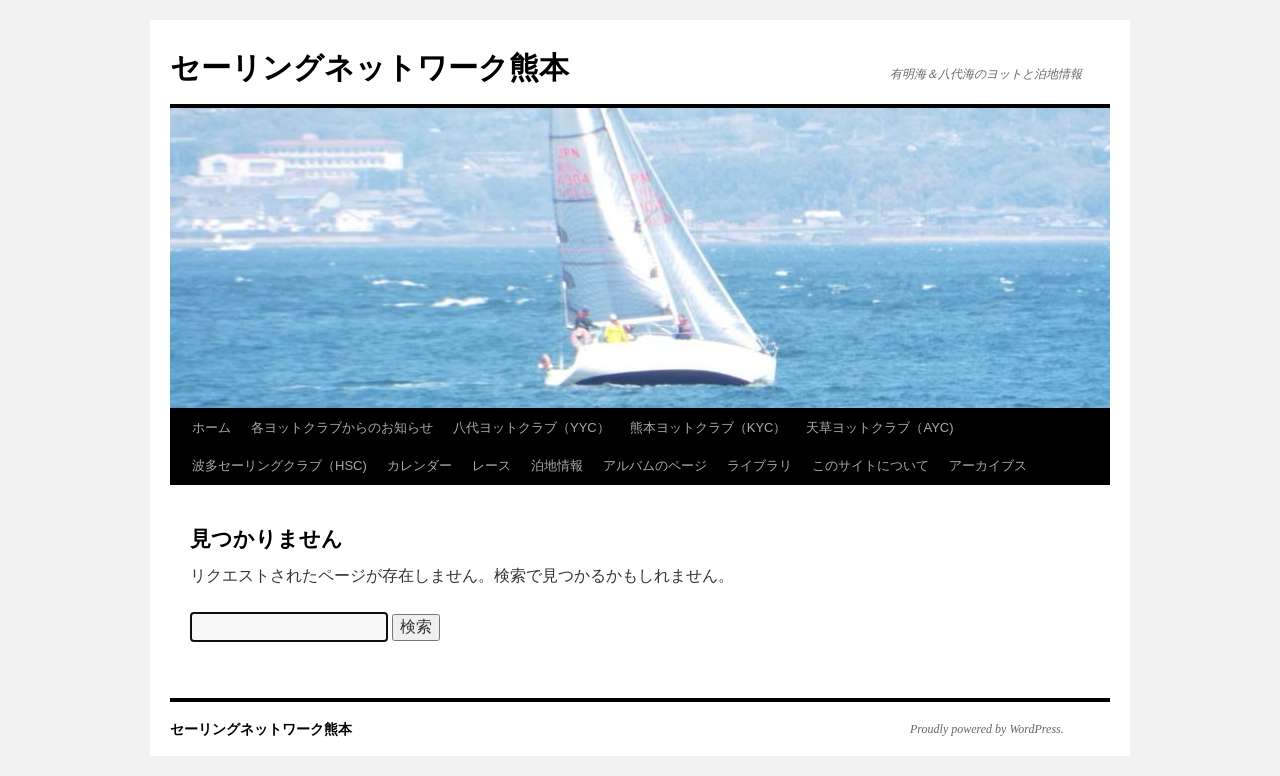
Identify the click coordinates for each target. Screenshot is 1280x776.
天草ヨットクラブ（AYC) (879, 427)
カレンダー (419, 465)
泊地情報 (557, 465)
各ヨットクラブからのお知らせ (342, 427)
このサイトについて (870, 465)
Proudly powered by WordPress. (987, 729)
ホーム (211, 427)
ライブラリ (759, 465)
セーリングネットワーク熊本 (369, 67)
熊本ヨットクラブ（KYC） (708, 427)
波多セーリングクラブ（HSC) (279, 465)
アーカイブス (988, 465)
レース (491, 465)
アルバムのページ (655, 465)
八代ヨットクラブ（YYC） (531, 427)
